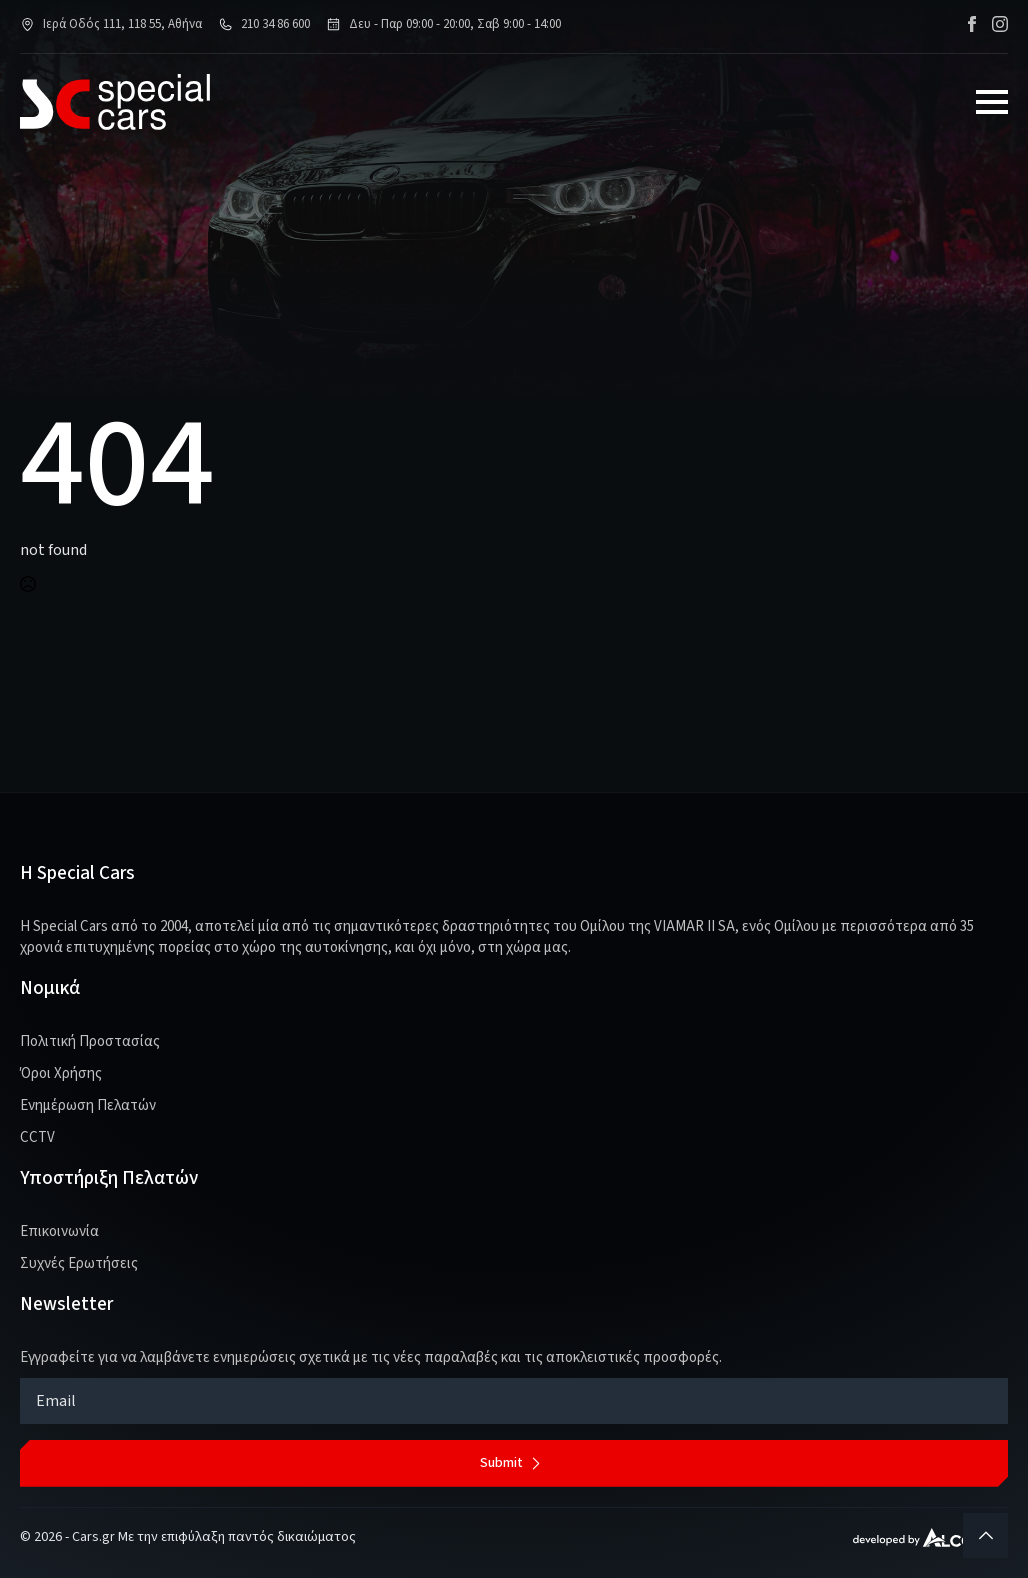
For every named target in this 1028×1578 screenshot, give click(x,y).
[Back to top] (985, 1535)
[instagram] (1000, 24)
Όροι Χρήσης (61, 1073)
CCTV (37, 1137)
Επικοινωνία (59, 1231)
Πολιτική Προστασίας (90, 1041)
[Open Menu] (992, 102)
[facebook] (972, 24)
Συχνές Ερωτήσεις (79, 1263)
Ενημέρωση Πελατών (88, 1105)
